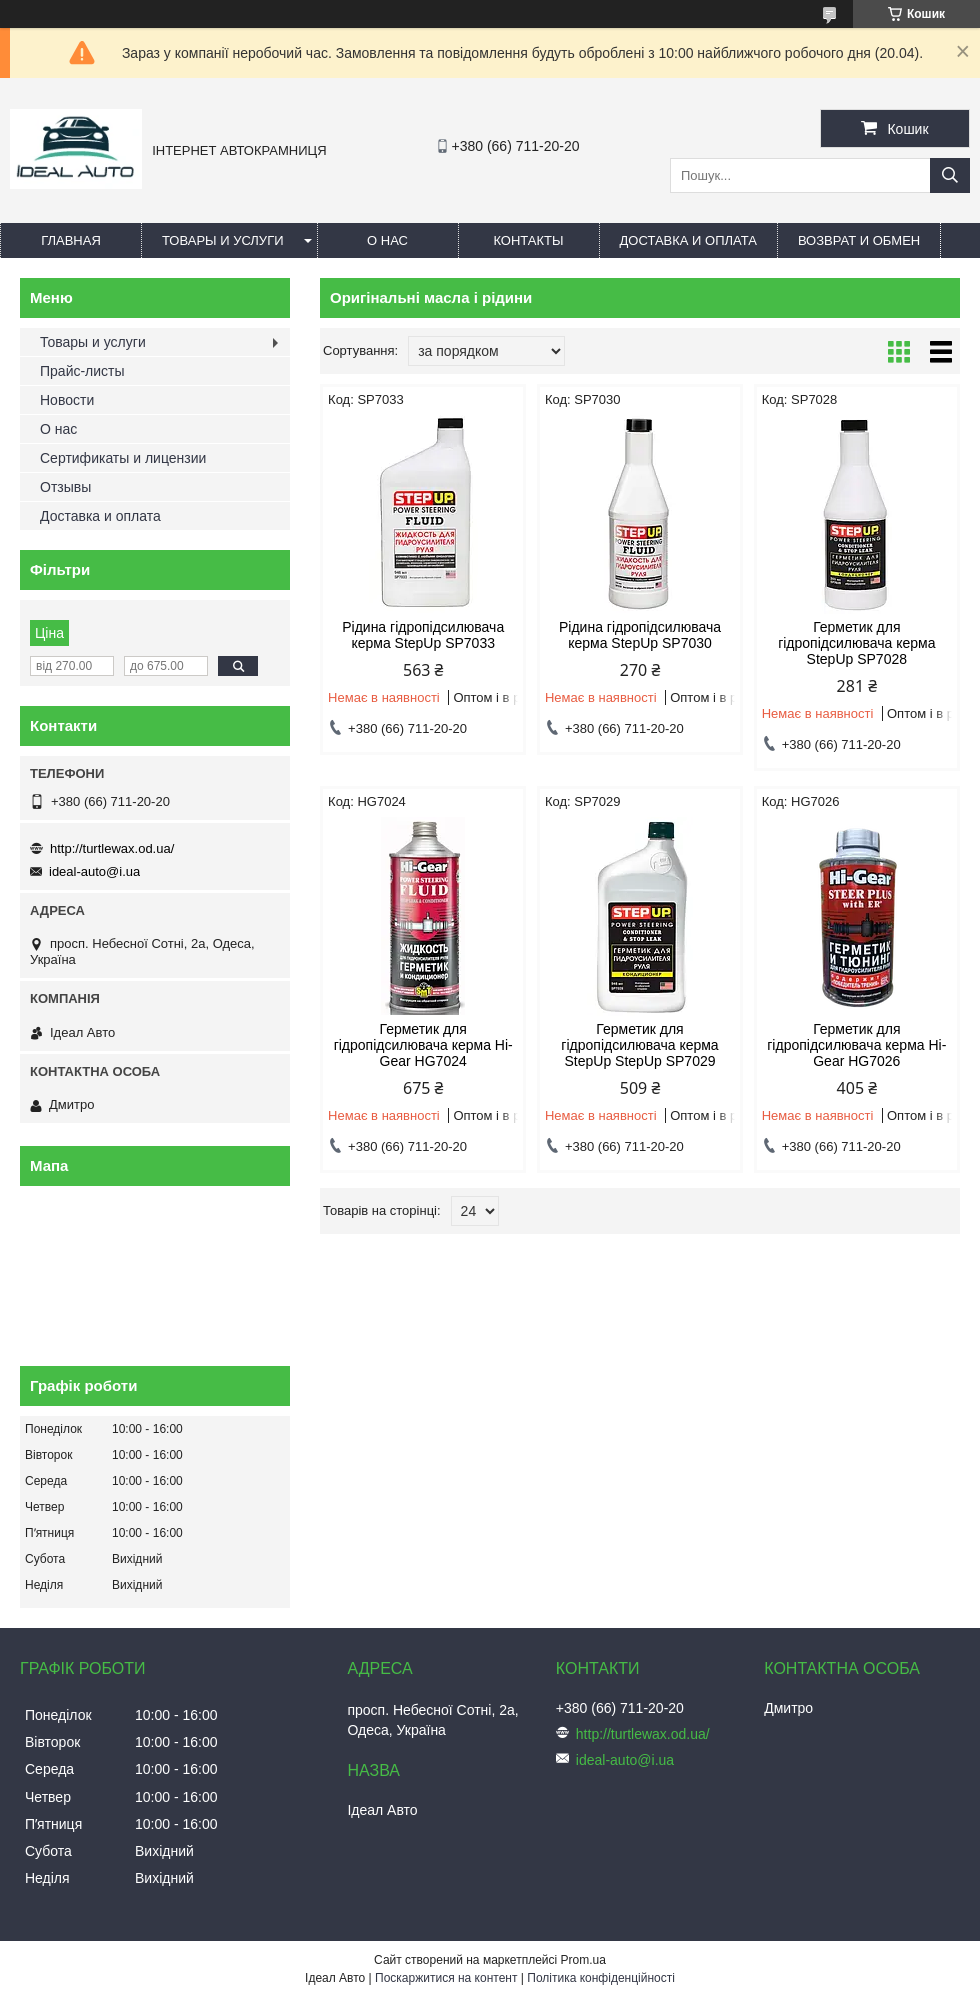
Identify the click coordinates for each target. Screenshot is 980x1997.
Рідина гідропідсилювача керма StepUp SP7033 (423, 635)
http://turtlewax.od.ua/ (112, 848)
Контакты (528, 240)
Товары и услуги (223, 240)
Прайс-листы (82, 371)
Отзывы (65, 487)
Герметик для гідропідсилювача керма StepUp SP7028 (856, 643)
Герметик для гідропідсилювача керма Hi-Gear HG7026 (856, 1045)
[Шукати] (950, 175)
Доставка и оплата (688, 240)
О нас (387, 240)
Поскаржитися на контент (446, 1978)
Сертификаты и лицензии (123, 458)
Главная (71, 240)
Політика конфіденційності (601, 1978)
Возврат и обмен (859, 240)
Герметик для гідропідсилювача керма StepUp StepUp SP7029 (639, 1045)
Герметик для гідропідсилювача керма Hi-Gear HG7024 (423, 1045)
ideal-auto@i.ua (94, 871)
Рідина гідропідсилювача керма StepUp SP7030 (640, 635)
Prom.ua (583, 1960)
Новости (67, 400)
